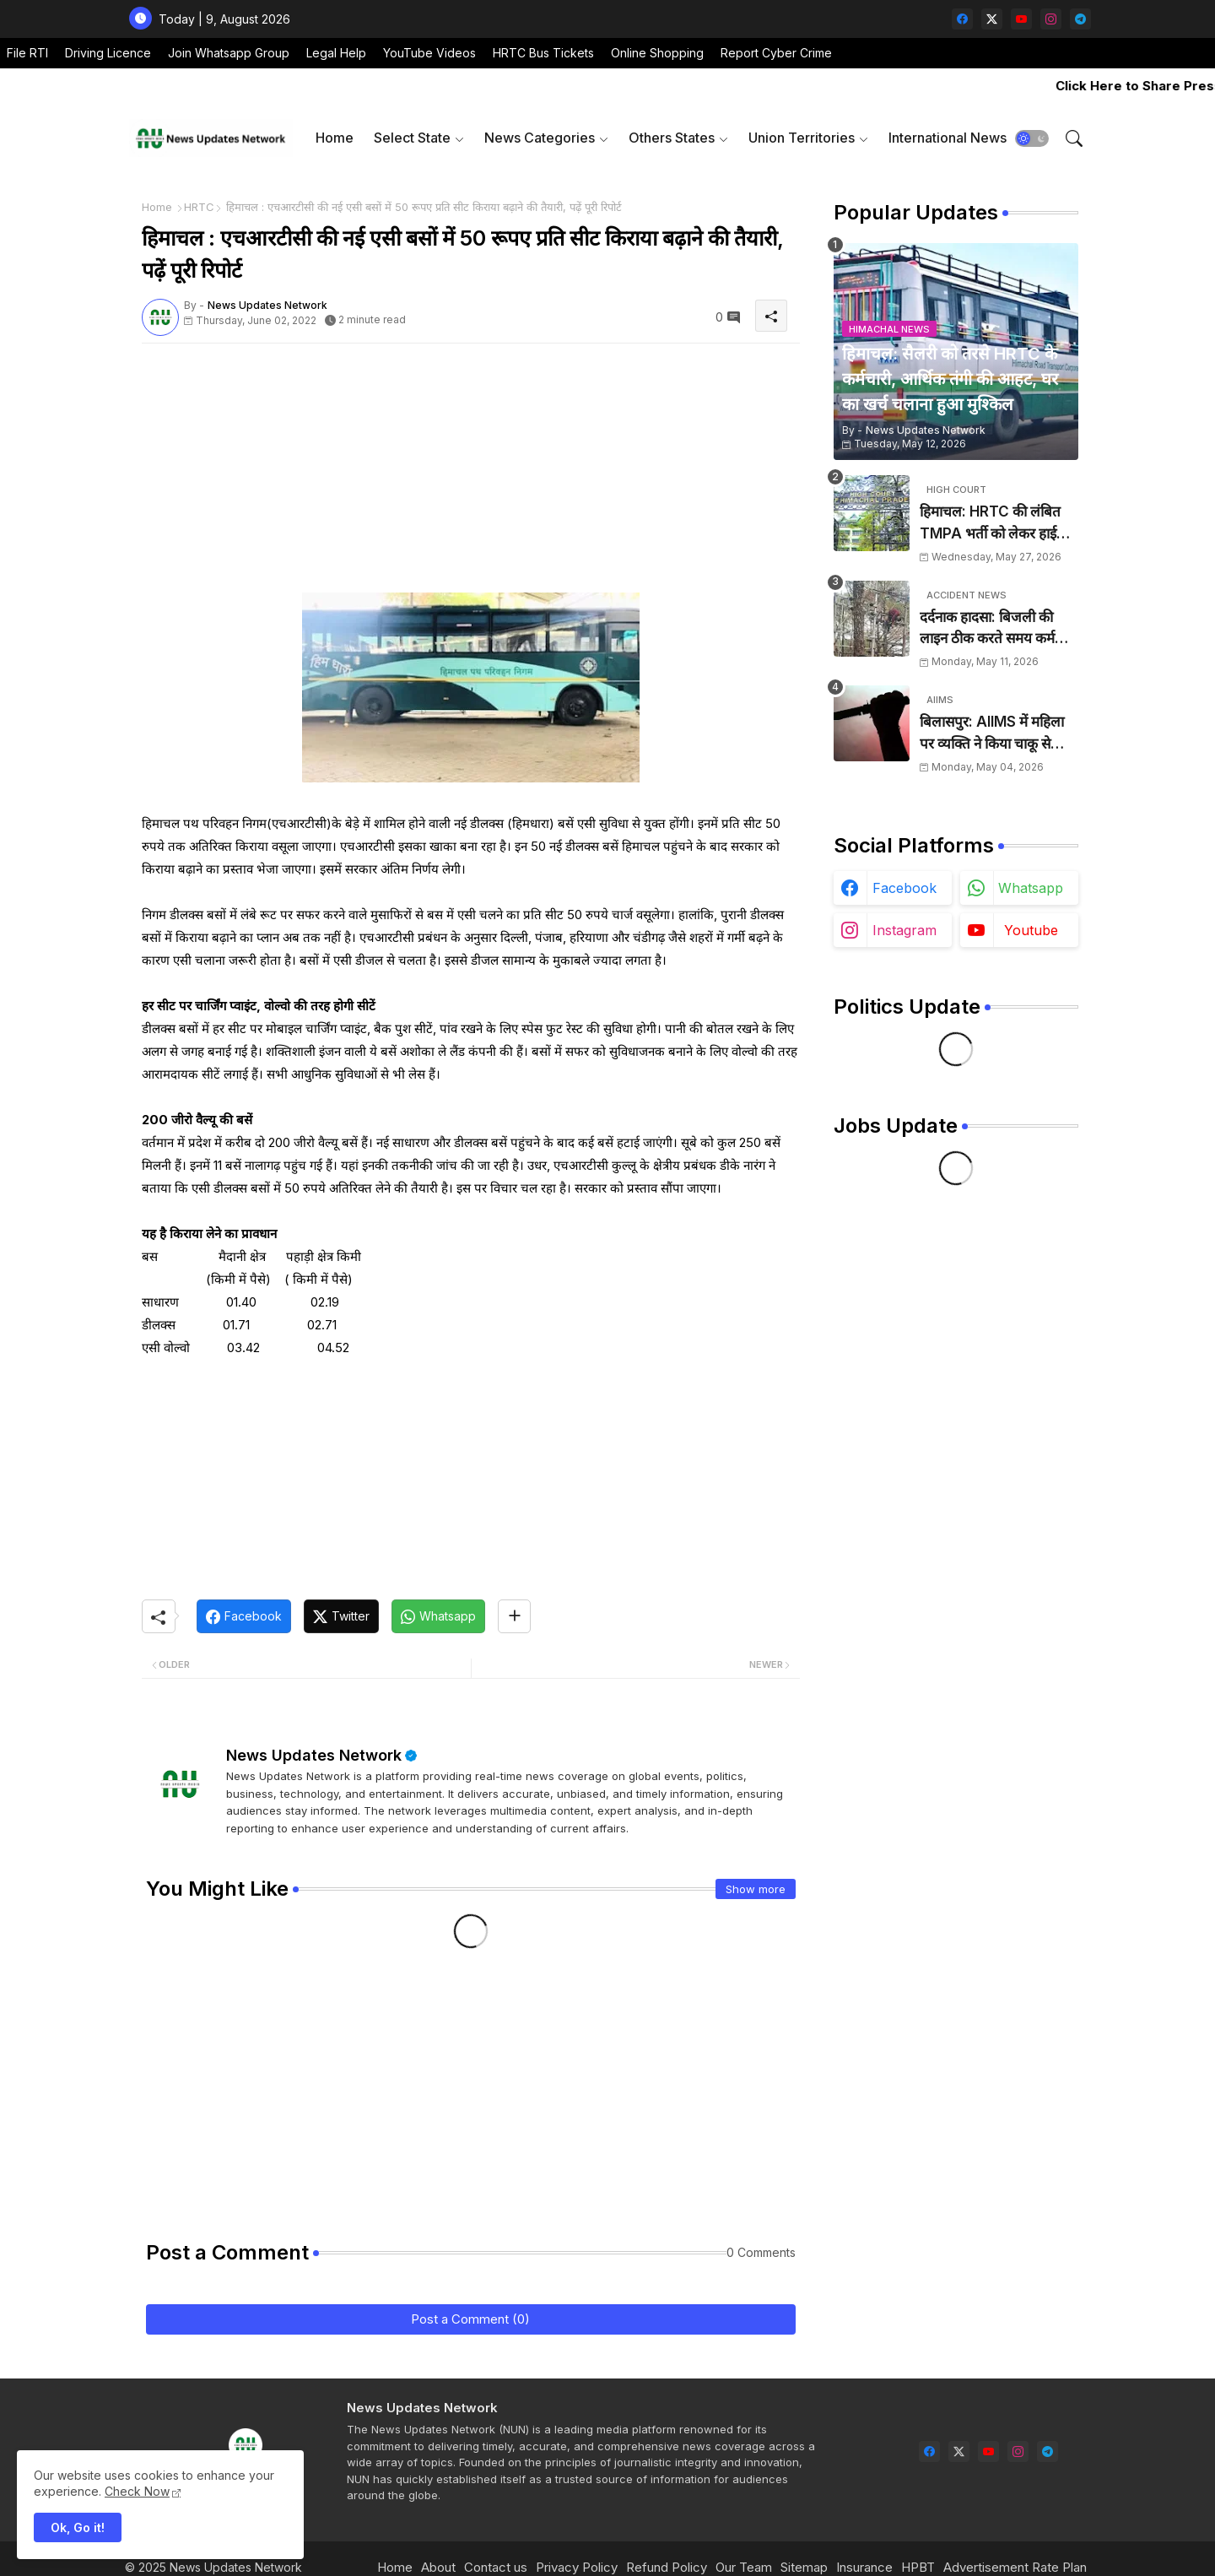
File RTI (27, 53)
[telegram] (1080, 19)
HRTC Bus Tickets (543, 53)
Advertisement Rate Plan (1015, 2567)
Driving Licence (108, 53)
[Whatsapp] (438, 1616)
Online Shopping (657, 53)
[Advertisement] (471, 474)
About (438, 2567)
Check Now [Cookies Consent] (137, 2491)
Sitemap (804, 2567)
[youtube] (1021, 19)
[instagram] (1050, 19)
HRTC (199, 207)
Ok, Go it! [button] (78, 2527)
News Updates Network (314, 1755)
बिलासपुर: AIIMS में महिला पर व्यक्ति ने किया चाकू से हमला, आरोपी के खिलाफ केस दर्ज (996, 734)
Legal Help (336, 53)
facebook (904, 887)
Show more (756, 1889)
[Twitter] (341, 1616)
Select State (412, 137)
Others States (672, 137)
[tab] (334, 138)
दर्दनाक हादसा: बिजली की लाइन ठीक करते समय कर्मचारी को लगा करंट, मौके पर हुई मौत (998, 629)
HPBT (918, 2567)
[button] (1032, 138)
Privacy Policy (577, 2567)
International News (947, 137)
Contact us (495, 2567)
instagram (904, 930)
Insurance (864, 2567)
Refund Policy (666, 2567)
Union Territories (801, 137)
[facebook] (962, 19)
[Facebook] (244, 1616)
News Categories (539, 137)
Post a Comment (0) (470, 2319)
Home (335, 137)
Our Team (744, 2567)
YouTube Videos (429, 53)
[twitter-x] (991, 19)
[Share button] (514, 1616)
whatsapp (1030, 887)
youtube (1031, 930)
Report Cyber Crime (776, 53)
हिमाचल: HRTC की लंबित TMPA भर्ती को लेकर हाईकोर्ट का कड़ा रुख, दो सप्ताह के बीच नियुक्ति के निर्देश (999, 523)
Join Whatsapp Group (228, 53)
